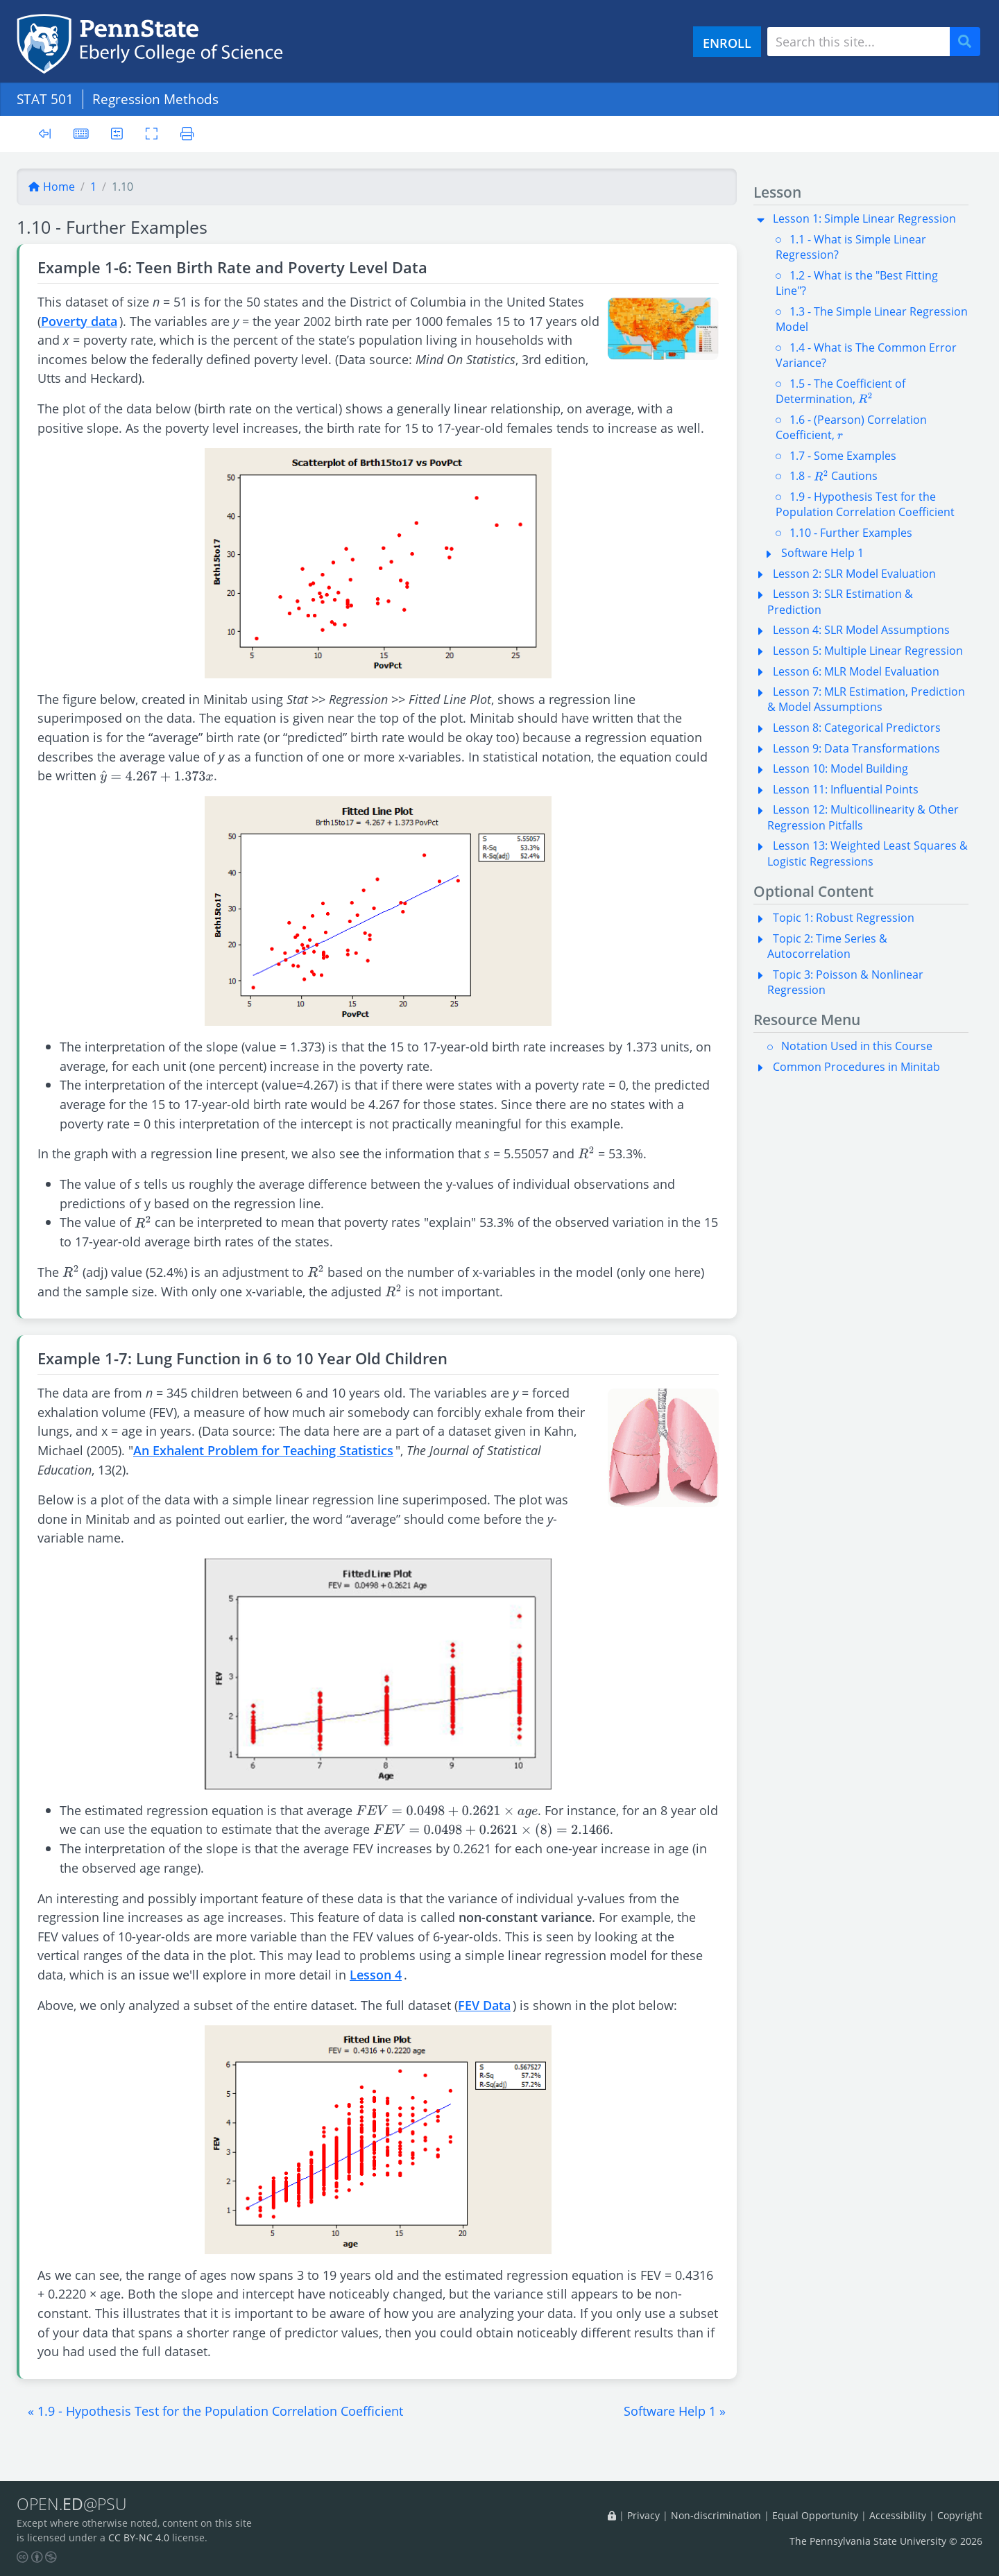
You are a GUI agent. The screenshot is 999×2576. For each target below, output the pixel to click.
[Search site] (858, 41)
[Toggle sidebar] (45, 134)
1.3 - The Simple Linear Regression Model (872, 319)
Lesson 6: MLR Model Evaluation (856, 671)
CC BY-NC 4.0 (138, 2537)
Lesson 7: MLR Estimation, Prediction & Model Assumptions (866, 699)
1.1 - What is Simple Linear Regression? (851, 247)
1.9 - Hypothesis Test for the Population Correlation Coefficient (865, 504)
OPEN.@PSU (72, 2504)
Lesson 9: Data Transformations (856, 748)
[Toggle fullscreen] (151, 133)
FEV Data (484, 2004)
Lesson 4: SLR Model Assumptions (861, 629)
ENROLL (727, 42)
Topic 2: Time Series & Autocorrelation (827, 946)
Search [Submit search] (969, 42)
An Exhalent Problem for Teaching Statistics (263, 1450)
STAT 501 (45, 98)
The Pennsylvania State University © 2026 (885, 2541)
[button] (215, 2411)
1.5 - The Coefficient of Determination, (840, 391)
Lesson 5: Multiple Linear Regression (868, 650)
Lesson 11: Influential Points (846, 789)
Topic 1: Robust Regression (843, 917)
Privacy (643, 2515)
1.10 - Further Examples (850, 532)
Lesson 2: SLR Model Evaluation (854, 573)
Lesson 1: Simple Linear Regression (864, 218)
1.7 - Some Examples (842, 455)
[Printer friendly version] (187, 133)
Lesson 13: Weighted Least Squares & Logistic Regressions (867, 853)
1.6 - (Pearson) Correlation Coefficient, (851, 427)
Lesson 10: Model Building (840, 768)
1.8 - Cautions (833, 475)
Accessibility (897, 2515)
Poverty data (79, 320)
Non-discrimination (716, 2515)
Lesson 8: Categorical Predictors (857, 727)
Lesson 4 (376, 1974)
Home (51, 186)
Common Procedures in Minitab (856, 1066)
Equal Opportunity (815, 2515)
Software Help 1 (822, 552)
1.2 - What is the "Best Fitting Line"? (857, 283)
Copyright (959, 2515)
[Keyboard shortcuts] (81, 133)
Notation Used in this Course (856, 1046)
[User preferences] (117, 133)
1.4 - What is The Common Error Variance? (866, 355)
